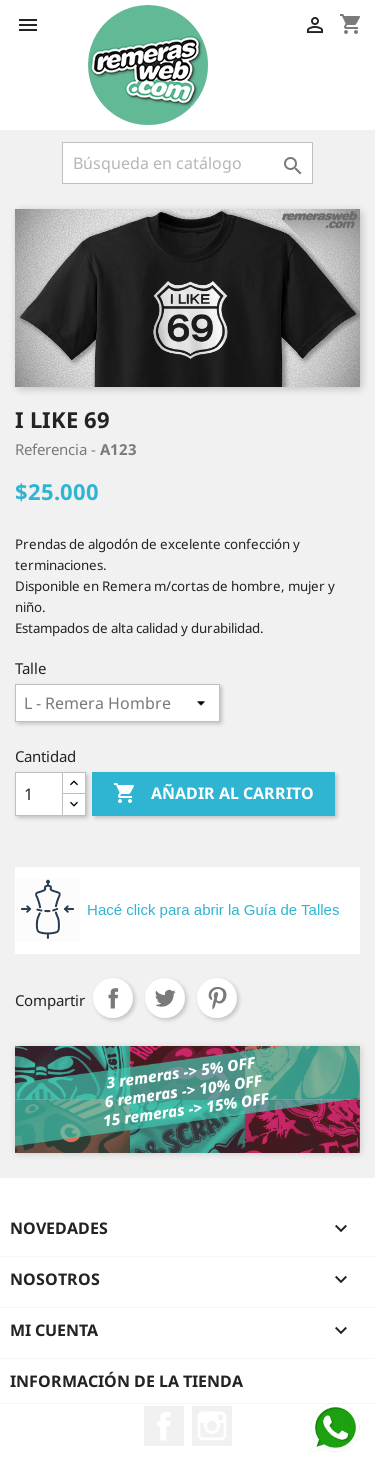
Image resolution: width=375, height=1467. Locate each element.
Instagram (212, 1426)
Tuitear (165, 998)
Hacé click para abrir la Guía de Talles (213, 909)
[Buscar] (187, 163)
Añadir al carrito (213, 794)
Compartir (113, 998)
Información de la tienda (126, 1381)
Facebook (164, 1426)
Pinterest (217, 998)
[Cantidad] (39, 794)
